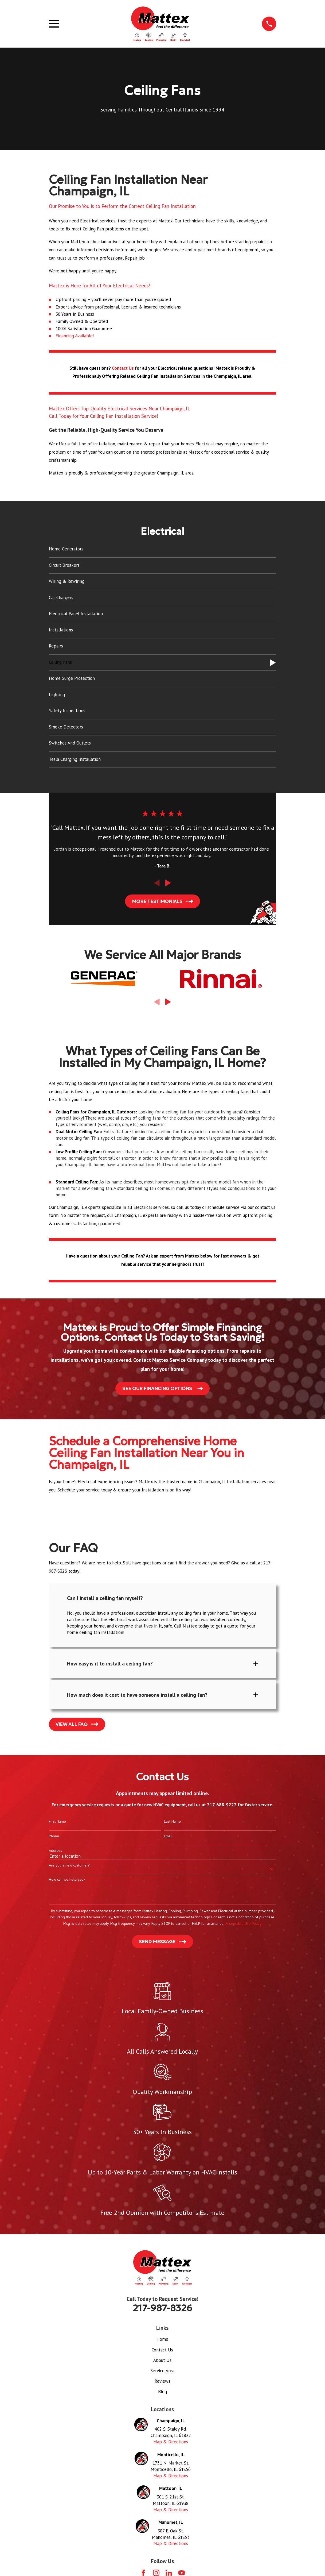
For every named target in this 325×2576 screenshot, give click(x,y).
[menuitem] (162, 549)
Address (55, 1852)
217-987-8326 (162, 2309)
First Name (57, 1823)
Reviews (162, 2383)
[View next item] (168, 883)
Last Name (172, 1823)
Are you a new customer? (69, 1867)
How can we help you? (67, 1881)
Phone (54, 1838)
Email (168, 1838)
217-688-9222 (222, 1807)
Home (162, 2341)
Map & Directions (170, 2444)
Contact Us (162, 2352)
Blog (162, 2394)
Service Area (162, 2373)
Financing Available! (75, 336)
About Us (162, 2362)
